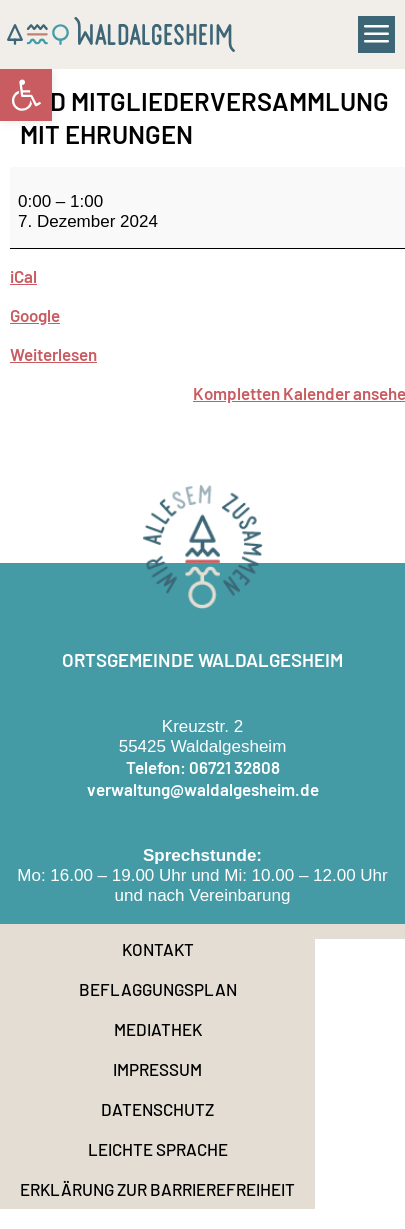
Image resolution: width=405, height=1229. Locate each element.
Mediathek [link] (158, 1029)
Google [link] (35, 315)
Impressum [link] (157, 1069)
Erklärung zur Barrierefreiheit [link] (157, 1189)
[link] (26, 95)
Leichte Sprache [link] (158, 1149)
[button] (377, 35)
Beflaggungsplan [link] (158, 989)
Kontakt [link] (158, 949)
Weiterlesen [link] (53, 354)
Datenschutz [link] (157, 1109)
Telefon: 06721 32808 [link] (203, 767)
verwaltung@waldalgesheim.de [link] (203, 789)
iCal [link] (23, 276)
